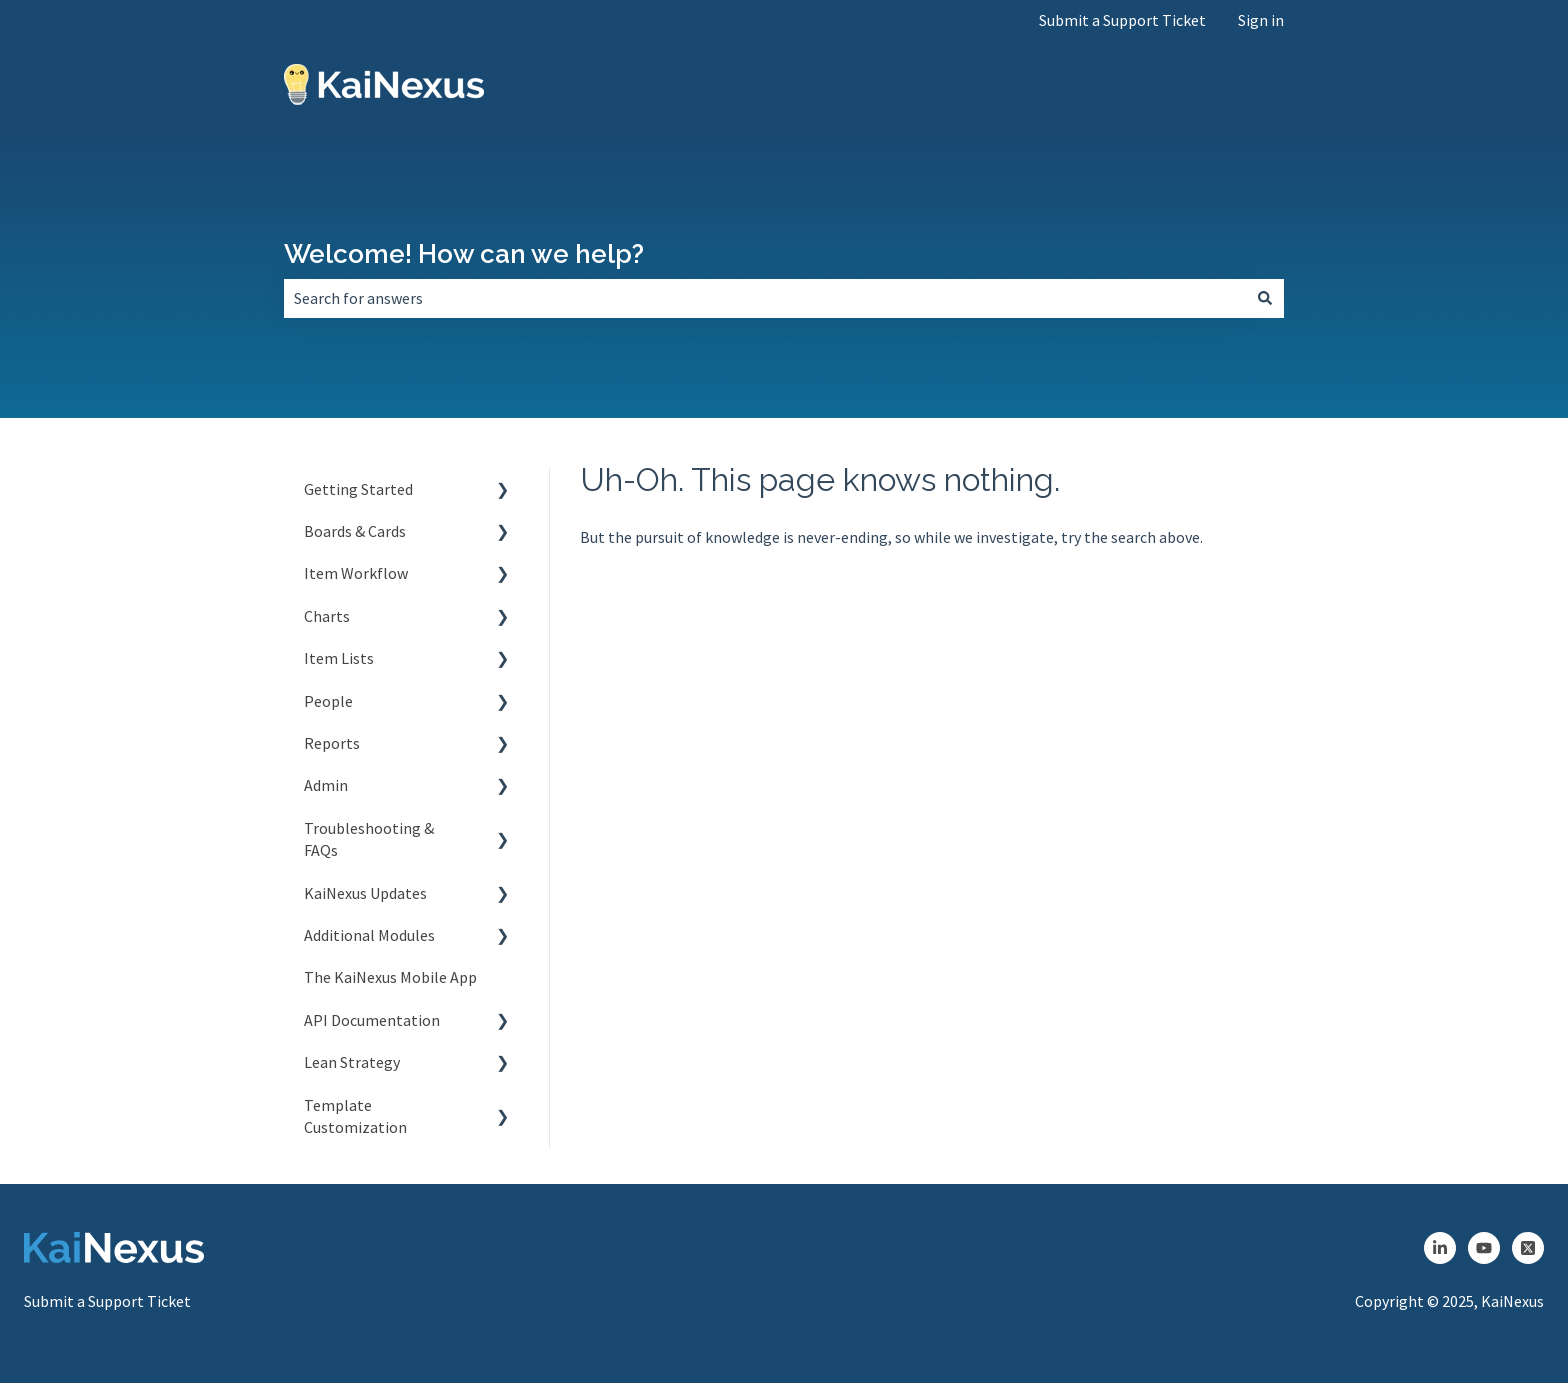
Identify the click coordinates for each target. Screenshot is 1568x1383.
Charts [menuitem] (327, 616)
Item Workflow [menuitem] (356, 573)
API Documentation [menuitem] (372, 1020)
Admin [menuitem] (326, 785)
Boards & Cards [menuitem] (355, 531)
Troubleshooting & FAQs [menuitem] (369, 839)
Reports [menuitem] (332, 743)
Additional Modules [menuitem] (369, 935)
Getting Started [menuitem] (358, 489)
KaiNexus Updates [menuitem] (365, 893)
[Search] (1265, 298)
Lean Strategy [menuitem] (352, 1062)
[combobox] (765, 298)
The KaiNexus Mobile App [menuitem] (390, 977)
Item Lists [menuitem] (339, 658)
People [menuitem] (328, 701)
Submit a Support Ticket (1122, 20)
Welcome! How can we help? (464, 254)
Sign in (1261, 20)
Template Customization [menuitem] (355, 1116)
